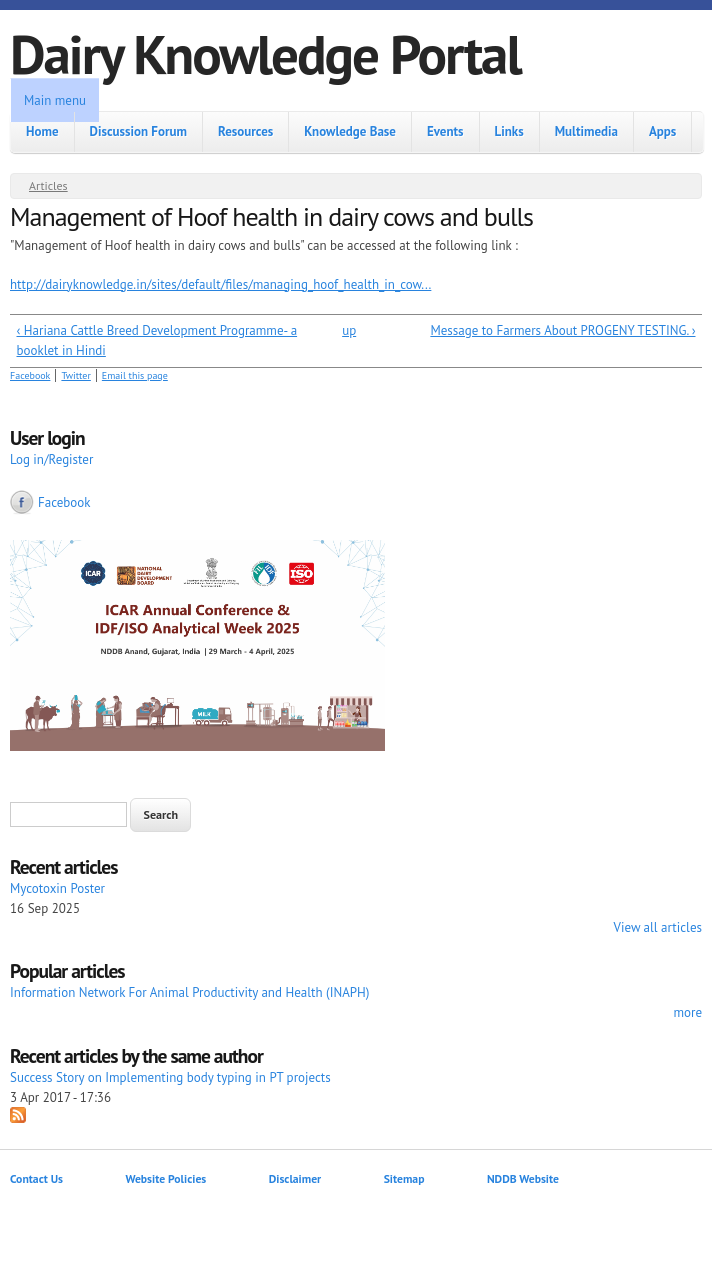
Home (42, 131)
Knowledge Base (350, 131)
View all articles (658, 927)
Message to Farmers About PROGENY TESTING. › (562, 330)
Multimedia (586, 131)
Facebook (30, 375)
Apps (662, 131)
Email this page (135, 375)
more (687, 1012)
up (349, 330)
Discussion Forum (138, 131)
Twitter (75, 375)
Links (509, 131)
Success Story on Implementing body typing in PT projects (170, 1077)
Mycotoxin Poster (57, 888)
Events (445, 131)
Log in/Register (51, 459)
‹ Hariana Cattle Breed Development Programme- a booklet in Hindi (157, 340)
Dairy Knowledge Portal (265, 53)
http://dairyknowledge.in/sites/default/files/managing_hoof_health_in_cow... (220, 284)
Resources (245, 131)
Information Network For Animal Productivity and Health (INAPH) (189, 992)
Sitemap (404, 1178)
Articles (48, 185)
